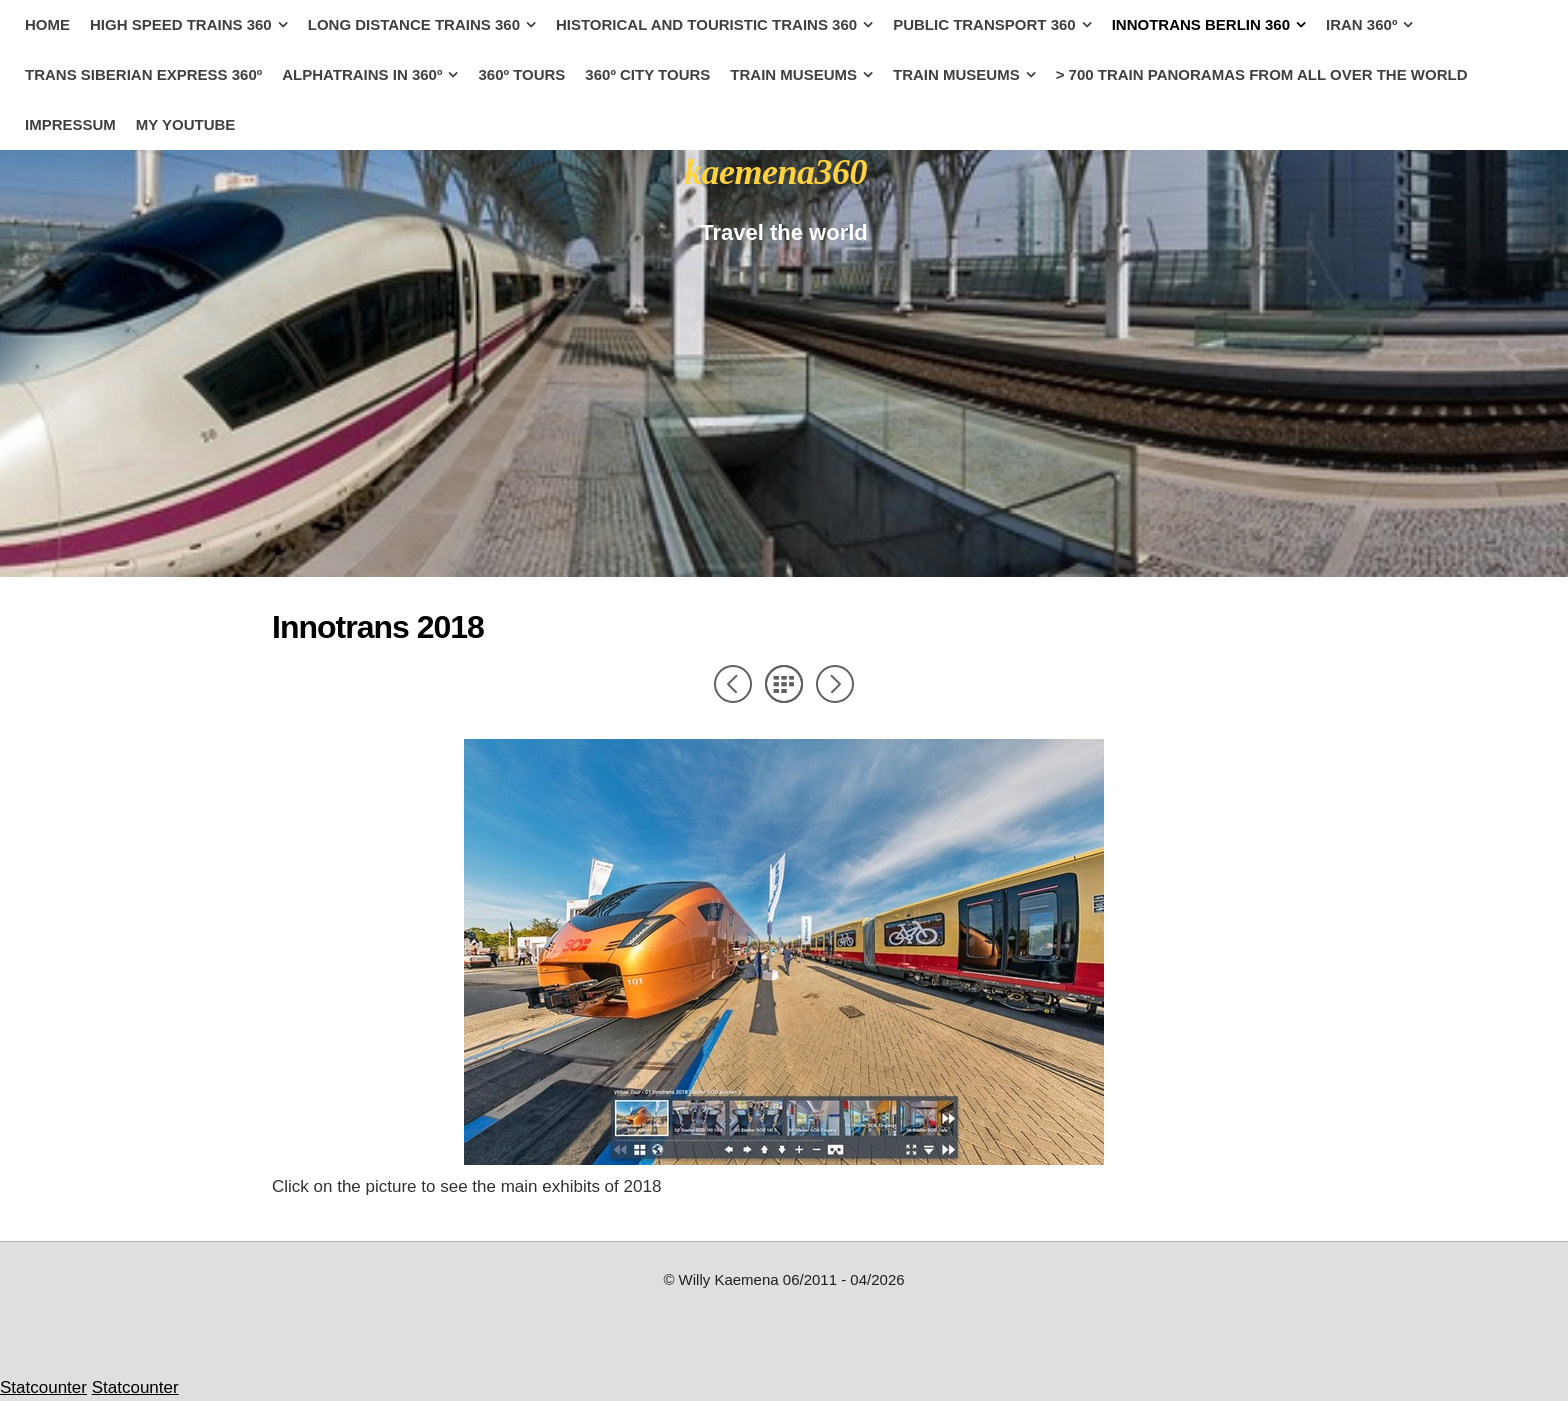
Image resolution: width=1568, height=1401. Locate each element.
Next (835, 684)
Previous (733, 684)
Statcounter (43, 1387)
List (784, 684)
